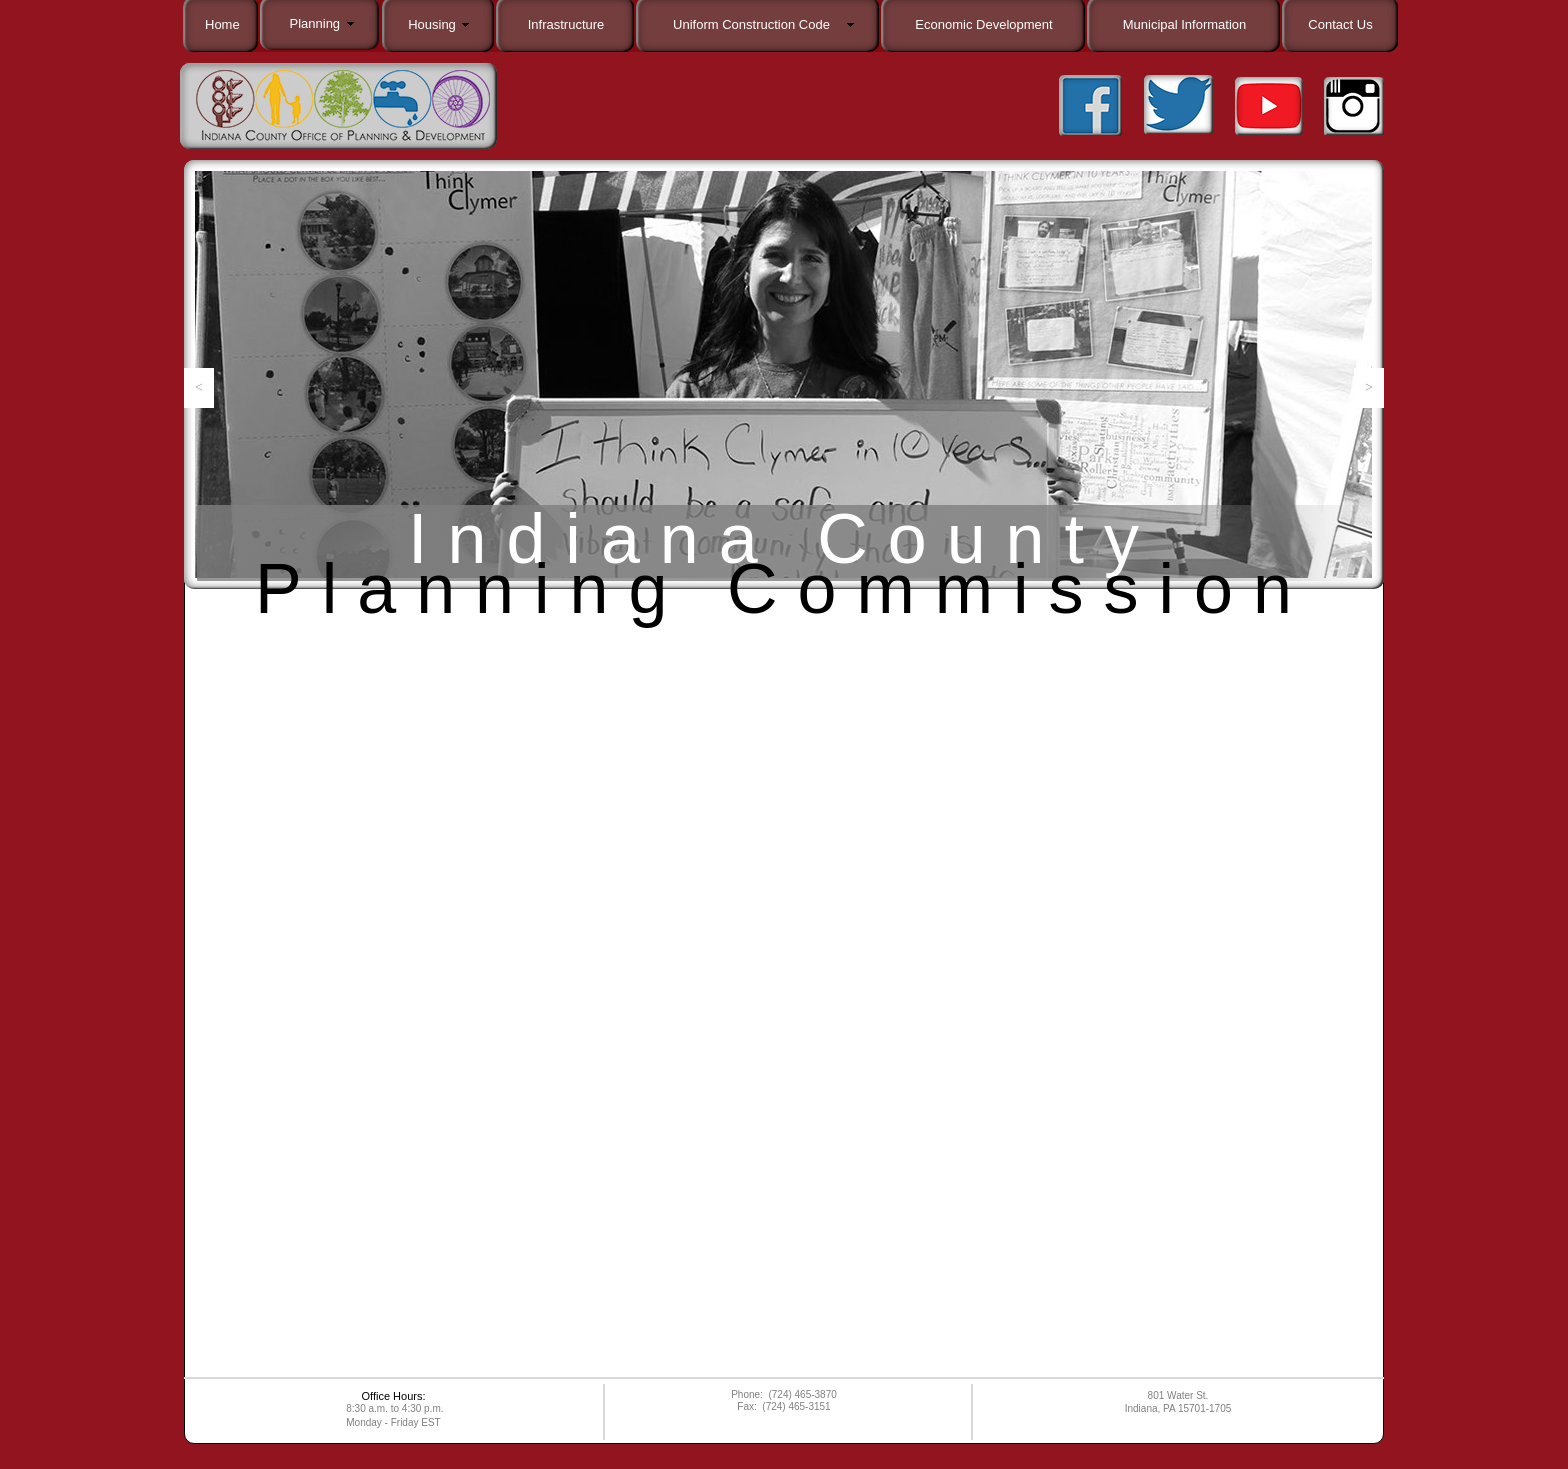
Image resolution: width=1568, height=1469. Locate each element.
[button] (199, 388)
